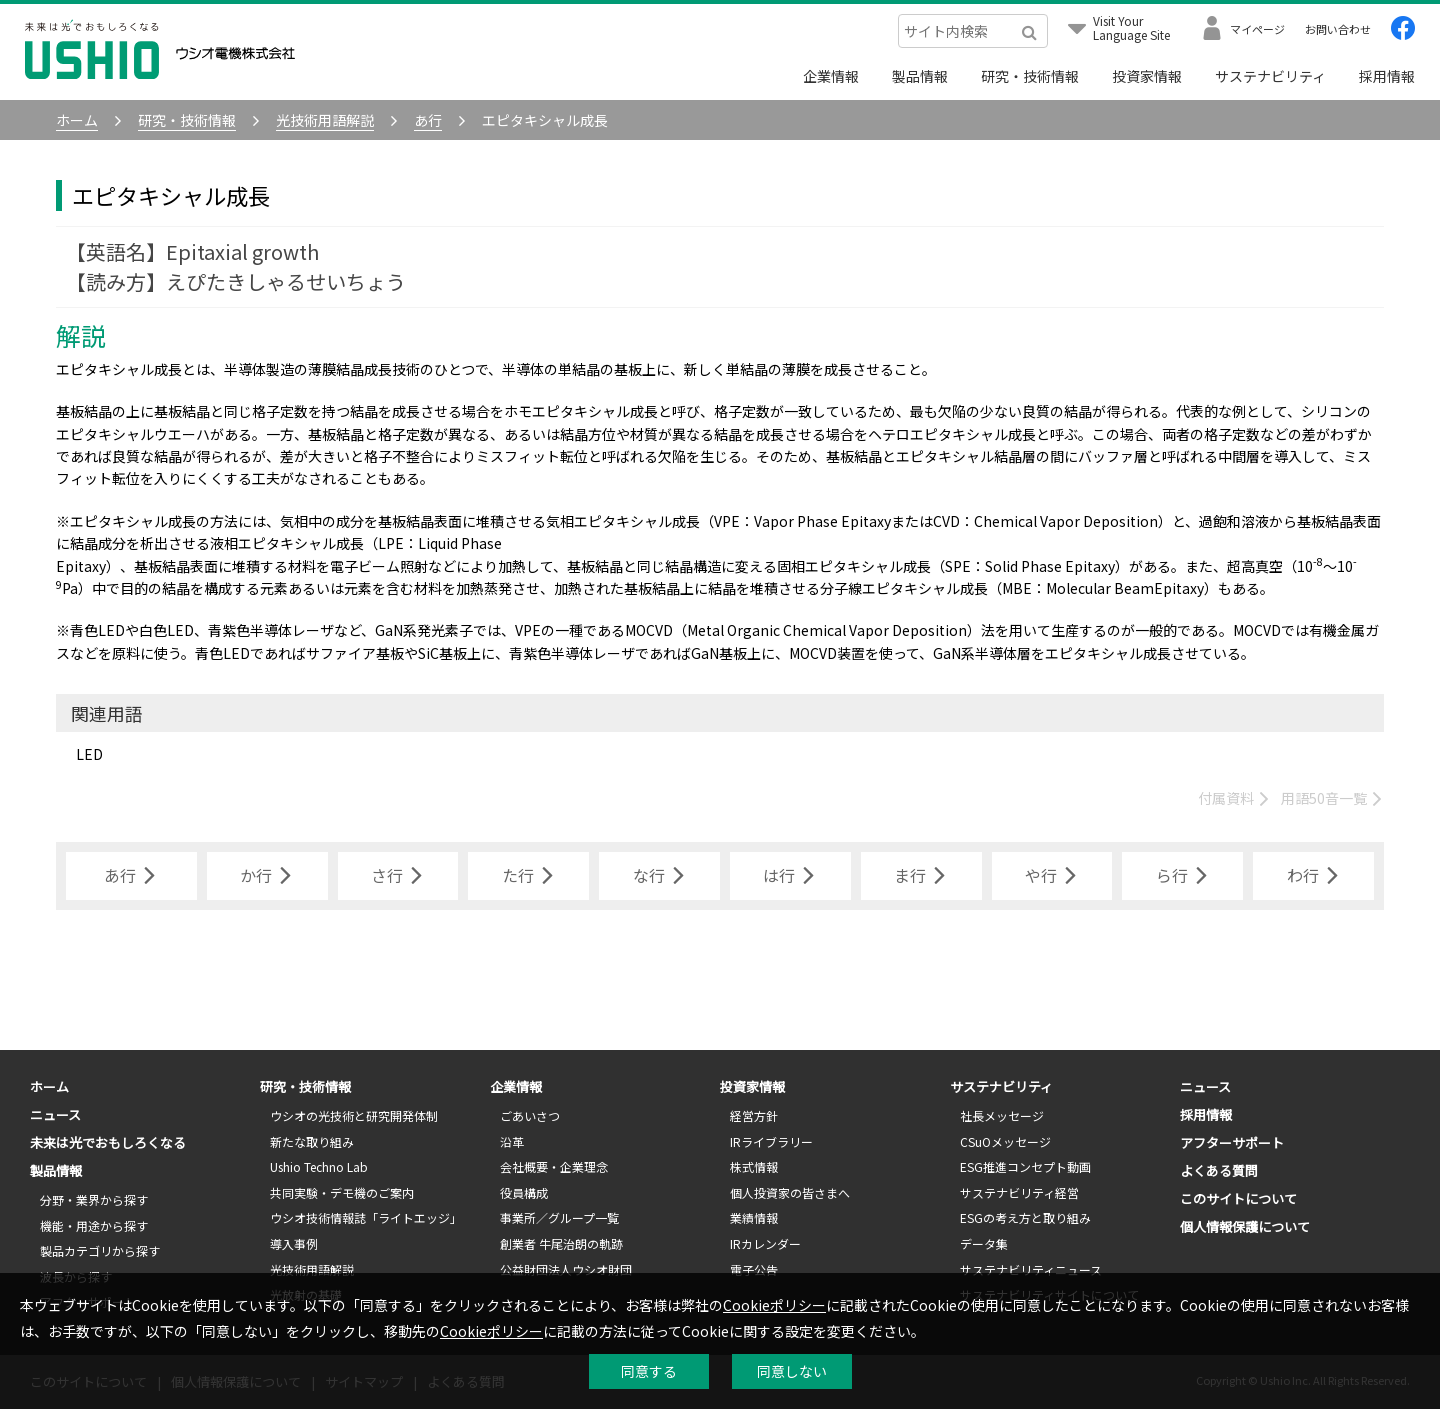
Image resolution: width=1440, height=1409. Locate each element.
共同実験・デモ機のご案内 (342, 1192)
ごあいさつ (530, 1115)
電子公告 (754, 1269)
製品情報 (920, 76)
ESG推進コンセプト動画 (1025, 1166)
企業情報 (831, 76)
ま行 (921, 876)
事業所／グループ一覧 (559, 1217)
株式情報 (754, 1166)
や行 (1052, 876)
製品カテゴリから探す (100, 1250)
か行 (267, 876)
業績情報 (754, 1217)
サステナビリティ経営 (1019, 1192)
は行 (790, 876)
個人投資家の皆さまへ (790, 1192)
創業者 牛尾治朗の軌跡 (561, 1243)
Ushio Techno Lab (319, 1166)
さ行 (398, 876)
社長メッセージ (1002, 1115)
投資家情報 (1147, 76)
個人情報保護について (1245, 1226)
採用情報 (1387, 76)
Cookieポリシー (774, 1305)
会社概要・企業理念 (554, 1166)
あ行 (131, 876)
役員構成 (524, 1192)
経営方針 (754, 1115)
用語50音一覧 (1332, 798)
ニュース (55, 1114)
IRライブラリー (771, 1141)
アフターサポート (1232, 1142)
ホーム (49, 1086)
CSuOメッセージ (1005, 1141)
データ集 (984, 1243)
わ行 (1314, 876)
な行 (660, 876)
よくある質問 (1219, 1170)
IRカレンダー (765, 1243)
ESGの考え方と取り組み (1025, 1217)
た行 (529, 876)
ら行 (1183, 876)
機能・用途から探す (94, 1225)
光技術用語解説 (312, 1269)
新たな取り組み (312, 1141)
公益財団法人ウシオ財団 (566, 1269)
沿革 (512, 1141)
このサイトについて (1238, 1198)
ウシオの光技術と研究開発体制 (354, 1115)
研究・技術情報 (1030, 76)
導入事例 (294, 1243)
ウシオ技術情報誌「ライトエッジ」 (366, 1217)
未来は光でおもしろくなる (108, 1142)
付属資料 (1234, 798)
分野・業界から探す (94, 1199)
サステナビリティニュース (1031, 1269)
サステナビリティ (1270, 76)
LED (89, 754)
